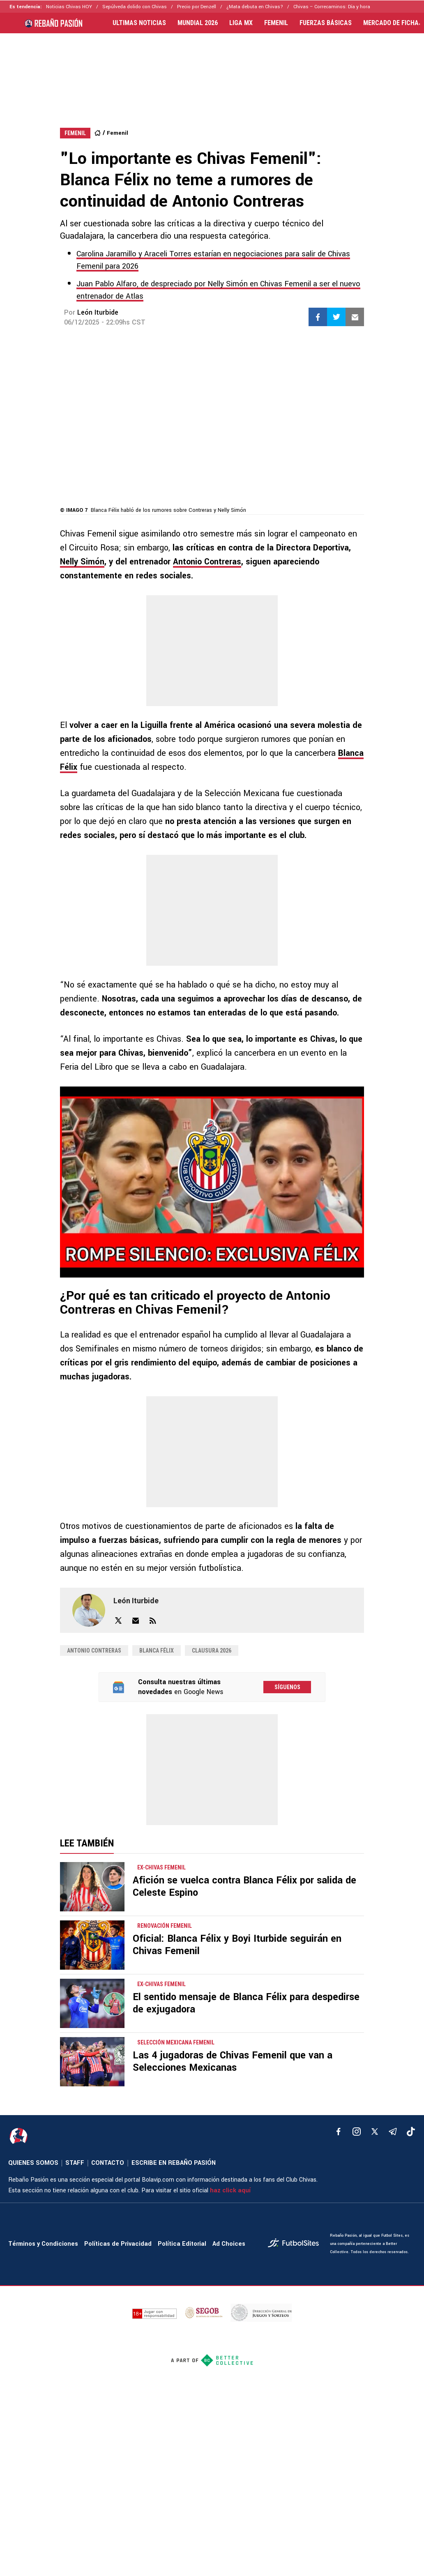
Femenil (117, 133)
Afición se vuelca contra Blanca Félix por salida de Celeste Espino (244, 1886)
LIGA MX (241, 23)
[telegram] (393, 2131)
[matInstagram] (357, 2131)
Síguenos (287, 1687)
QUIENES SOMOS (33, 2163)
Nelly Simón (82, 562)
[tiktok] (411, 2131)
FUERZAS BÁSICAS (326, 23)
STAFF (74, 2163)
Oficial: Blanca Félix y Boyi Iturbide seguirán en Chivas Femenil (237, 1945)
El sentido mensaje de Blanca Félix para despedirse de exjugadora (246, 2003)
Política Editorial (182, 2244)
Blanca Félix (156, 1650)
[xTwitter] (375, 2131)
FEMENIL (276, 23)
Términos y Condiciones (43, 2244)
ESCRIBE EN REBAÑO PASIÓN (173, 2163)
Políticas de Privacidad (118, 2244)
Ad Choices (228, 2244)
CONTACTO (107, 2163)
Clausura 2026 (211, 1650)
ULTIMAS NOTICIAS (139, 23)
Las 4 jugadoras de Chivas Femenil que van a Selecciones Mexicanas (232, 2061)
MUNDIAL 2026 (197, 23)
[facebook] (338, 2131)
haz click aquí (230, 2190)
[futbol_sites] (296, 2244)
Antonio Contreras (207, 562)
